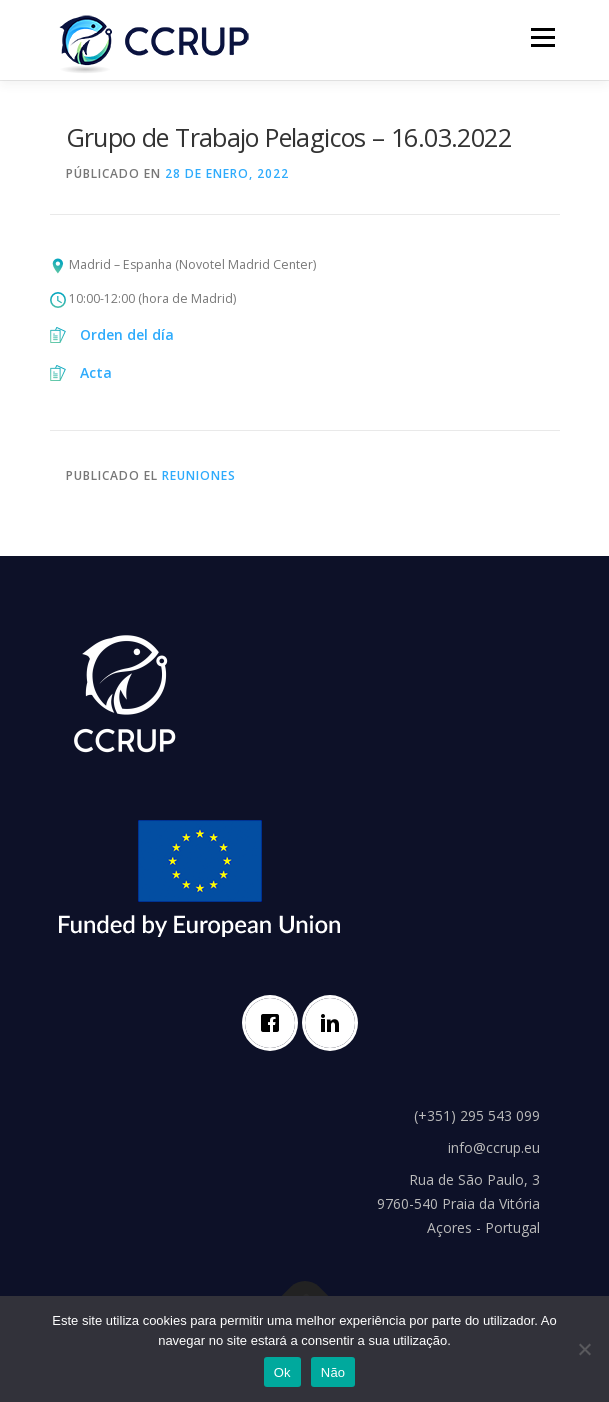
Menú (541, 37)
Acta (96, 372)
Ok (282, 1372)
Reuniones (199, 475)
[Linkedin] (335, 1023)
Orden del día (127, 334)
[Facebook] (275, 1023)
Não (333, 1372)
